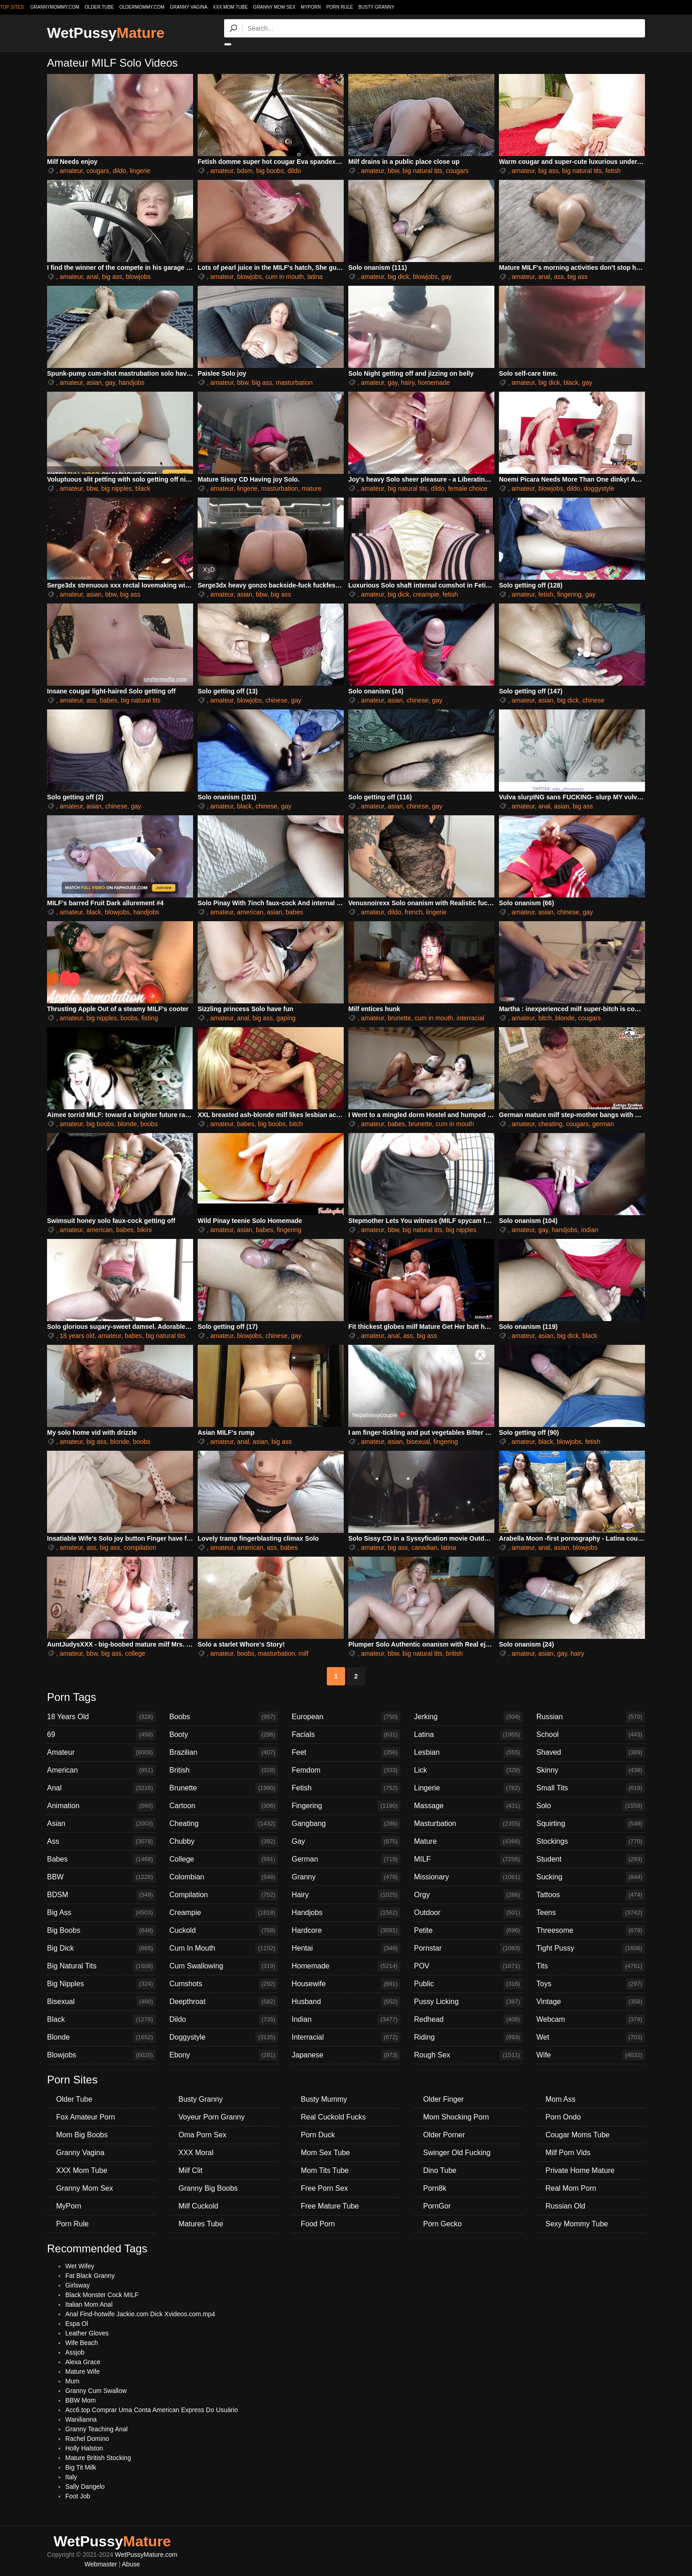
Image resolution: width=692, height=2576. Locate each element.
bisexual (418, 1441)
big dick (398, 276)
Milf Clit (190, 2170)
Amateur (101, 1752)
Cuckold (223, 1930)
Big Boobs (101, 1930)
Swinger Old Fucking (457, 2152)
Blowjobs (101, 2055)
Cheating (223, 1823)
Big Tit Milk (80, 2467)
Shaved (590, 1752)
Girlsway (77, 2285)
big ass (548, 170)
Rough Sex (468, 2055)
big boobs (270, 170)
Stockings (590, 1841)
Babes (101, 1859)
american (250, 912)
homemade (434, 382)
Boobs (223, 1716)
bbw (393, 170)
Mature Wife (82, 2371)
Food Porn (318, 2224)
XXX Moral (195, 2152)
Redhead (468, 2019)
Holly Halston (84, 2448)
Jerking (468, 1716)
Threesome (590, 1930)
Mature (468, 1841)
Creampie (223, 1912)
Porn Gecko (442, 2224)
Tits (590, 1966)
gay (446, 276)
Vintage (590, 2001)
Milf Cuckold (198, 2206)
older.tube (99, 7)
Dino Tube (439, 2170)
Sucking (590, 1877)
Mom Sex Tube (325, 2152)
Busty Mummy (324, 2099)
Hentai (346, 1948)
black (570, 382)
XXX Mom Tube (230, 7)
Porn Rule (339, 7)
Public (468, 1983)
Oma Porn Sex (202, 2135)
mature (312, 488)
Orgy (468, 1894)
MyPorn (311, 7)
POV (468, 1966)
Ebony (223, 2055)
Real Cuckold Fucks (333, 2117)
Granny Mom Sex (274, 7)
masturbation (294, 382)
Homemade (346, 1966)
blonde (565, 1018)
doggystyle (599, 488)
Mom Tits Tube (325, 2170)
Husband (346, 2001)
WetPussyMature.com (146, 2554)
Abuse (131, 2564)
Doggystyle (223, 2037)
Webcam (590, 2019)
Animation (101, 1805)
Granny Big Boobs (208, 2188)
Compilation (223, 1894)
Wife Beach (81, 2342)
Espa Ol (76, 2323)
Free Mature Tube (330, 2206)
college (135, 1653)
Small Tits (590, 1788)
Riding (468, 2037)
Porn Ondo (563, 2117)
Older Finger (443, 2099)
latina (314, 276)
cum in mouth (284, 276)
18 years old (77, 1335)
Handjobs (346, 1912)
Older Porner (444, 2135)
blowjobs (138, 276)
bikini (144, 1229)
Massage (468, 1805)
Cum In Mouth (223, 1948)
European (346, 1716)
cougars (97, 170)
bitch (545, 1018)
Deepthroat (223, 2001)
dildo (119, 170)
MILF (468, 1859)
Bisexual (101, 2001)
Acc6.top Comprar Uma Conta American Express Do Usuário (151, 2409)
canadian (424, 1547)
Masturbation (468, 1823)
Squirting (590, 1823)
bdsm (244, 170)
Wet (590, 2037)
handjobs (132, 382)
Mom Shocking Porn (456, 2117)
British (223, 1770)
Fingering (346, 1805)
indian (589, 1229)
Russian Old (565, 2206)
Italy (71, 2477)
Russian (590, 1716)
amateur (71, 170)
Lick (468, 1770)
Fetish (346, 1788)
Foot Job (77, 2496)
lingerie (140, 170)
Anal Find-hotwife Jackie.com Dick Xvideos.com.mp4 (140, 2314)
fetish (612, 170)
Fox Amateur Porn (85, 2117)
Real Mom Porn (570, 2188)
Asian (101, 1823)
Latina (468, 1734)
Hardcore (346, 1930)
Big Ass (101, 1912)
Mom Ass (560, 2099)
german (602, 1124)
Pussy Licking (468, 2001)
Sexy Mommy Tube (576, 2224)
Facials (346, 1734)
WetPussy (105, 33)
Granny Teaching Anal (96, 2429)
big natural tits (422, 170)
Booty (223, 1734)
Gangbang (346, 1823)
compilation (140, 1547)
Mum (72, 2381)
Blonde (101, 2037)
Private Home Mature (579, 2170)
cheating (550, 1124)
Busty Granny (376, 7)
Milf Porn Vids (567, 2152)
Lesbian (468, 1752)
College (223, 1859)
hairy (407, 382)
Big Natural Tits (101, 1966)
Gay (346, 1841)
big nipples (116, 488)
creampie (426, 594)
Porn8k (434, 2188)
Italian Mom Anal (89, 2304)
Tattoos (590, 1894)
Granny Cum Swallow (96, 2390)
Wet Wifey (79, 2266)
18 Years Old (101, 1716)
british (454, 1653)
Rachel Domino (87, 2438)
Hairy (346, 1894)
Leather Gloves (87, 2333)
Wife (590, 2055)
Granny (346, 1877)
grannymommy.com (55, 7)
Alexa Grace (82, 2362)
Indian (346, 2019)
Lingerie (468, 1788)
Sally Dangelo (85, 2486)
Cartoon (223, 1805)
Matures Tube (200, 2224)
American (101, 1770)
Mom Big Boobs (82, 2135)
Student (590, 1859)
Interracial (346, 2037)
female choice (467, 488)
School (590, 1734)
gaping (286, 1018)
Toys (590, 1983)
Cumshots (223, 1983)
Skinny (590, 1770)
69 (101, 1734)
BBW (101, 1877)
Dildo (223, 2019)
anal (92, 276)
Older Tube (74, 2099)
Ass (101, 1841)
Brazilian (223, 1752)
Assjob (74, 2352)
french (414, 912)
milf (304, 1653)
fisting (150, 1018)
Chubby (223, 1841)
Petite (468, 1930)
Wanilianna (81, 2419)
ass (559, 276)
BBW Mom (80, 2400)
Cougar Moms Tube (577, 2135)
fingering (569, 594)
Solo (590, 1805)
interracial (470, 1018)
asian (93, 382)
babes (108, 700)
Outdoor (468, 1912)
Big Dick (101, 1948)
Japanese (346, 2055)
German (346, 1859)
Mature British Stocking (98, 2457)
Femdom (346, 1770)
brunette (399, 1018)
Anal (101, 1788)
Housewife (346, 1983)
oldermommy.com (141, 7)
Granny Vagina (188, 7)
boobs (129, 1018)
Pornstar (468, 1948)
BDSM (101, 1894)
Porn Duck (318, 2135)
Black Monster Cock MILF (101, 2294)
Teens (590, 1912)
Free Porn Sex (324, 2188)
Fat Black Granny (90, 2275)
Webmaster (100, 2564)
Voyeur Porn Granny (211, 2117)
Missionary (468, 1877)
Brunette (223, 1788)
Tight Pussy (590, 1948)
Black (101, 2019)
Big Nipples (101, 1983)
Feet (346, 1752)
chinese (276, 700)
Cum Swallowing (223, 1966)
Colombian (223, 1877)
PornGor (437, 2206)
